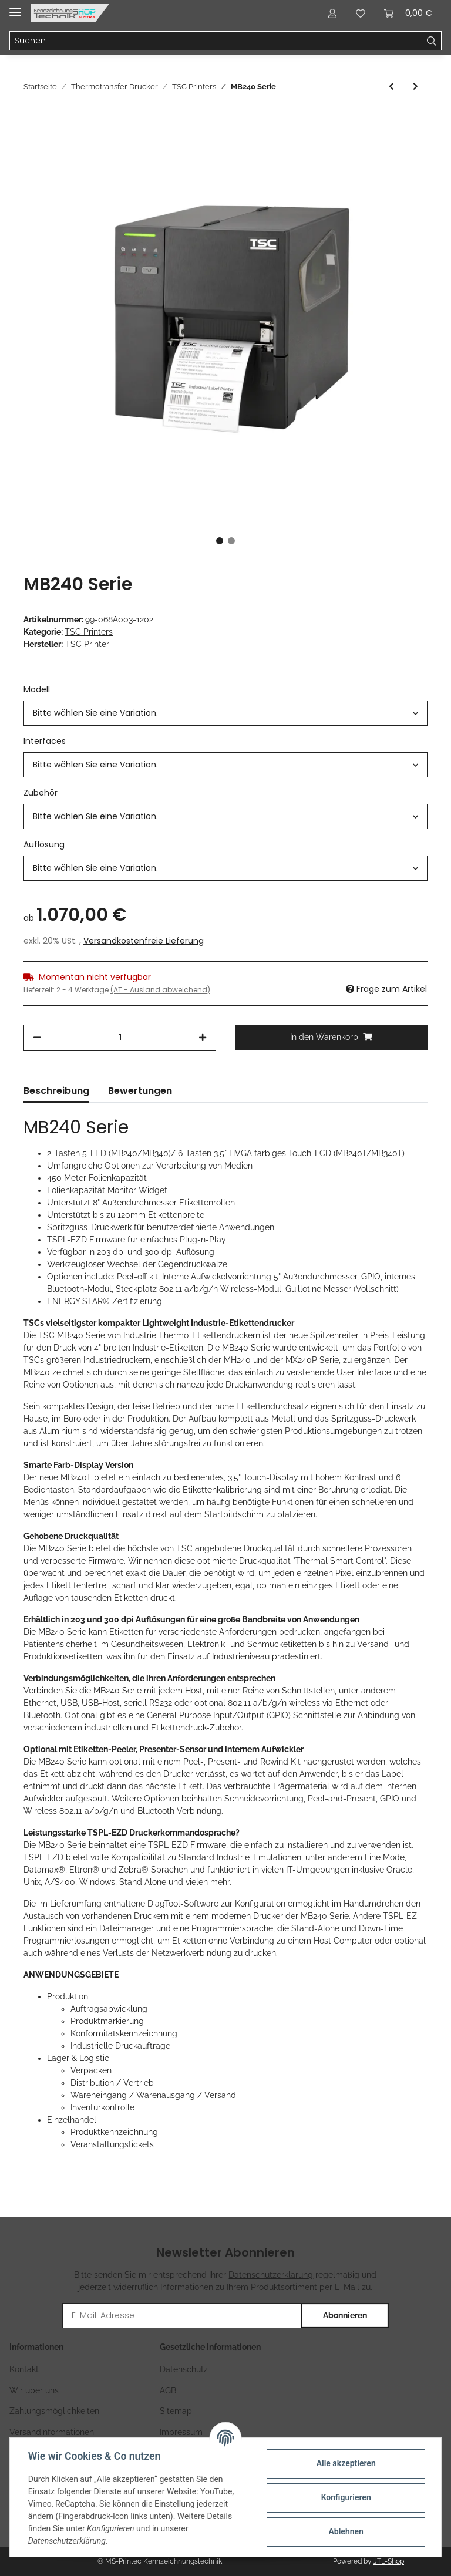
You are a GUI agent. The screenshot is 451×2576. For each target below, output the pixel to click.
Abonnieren (345, 2315)
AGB (168, 2390)
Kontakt (24, 2369)
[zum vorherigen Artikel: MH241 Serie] (391, 86)
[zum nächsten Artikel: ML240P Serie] (415, 86)
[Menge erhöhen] (203, 1037)
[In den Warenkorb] (331, 1037)
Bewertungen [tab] (140, 1090)
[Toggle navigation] (15, 7)
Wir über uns (34, 2390)
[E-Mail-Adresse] (182, 2315)
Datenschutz (184, 2369)
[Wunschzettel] (360, 13)
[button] (332, 13)
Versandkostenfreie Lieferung (143, 941)
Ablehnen (345, 2531)
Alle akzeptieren (345, 2463)
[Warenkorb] (408, 13)
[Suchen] (216, 41)
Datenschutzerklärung (270, 2274)
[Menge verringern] (37, 1037)
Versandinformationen (51, 2432)
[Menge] (119, 1037)
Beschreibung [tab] (56, 1090)
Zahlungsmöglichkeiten (54, 2411)
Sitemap (176, 2411)
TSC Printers (89, 632)
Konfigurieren (345, 2497)
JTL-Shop (388, 2561)
